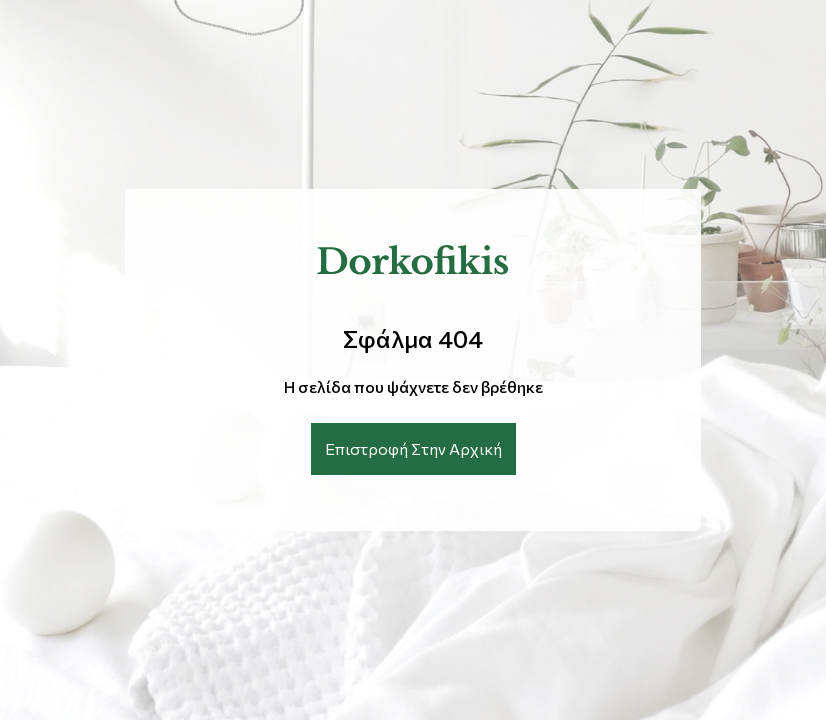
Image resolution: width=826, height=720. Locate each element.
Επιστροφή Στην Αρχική (413, 448)
